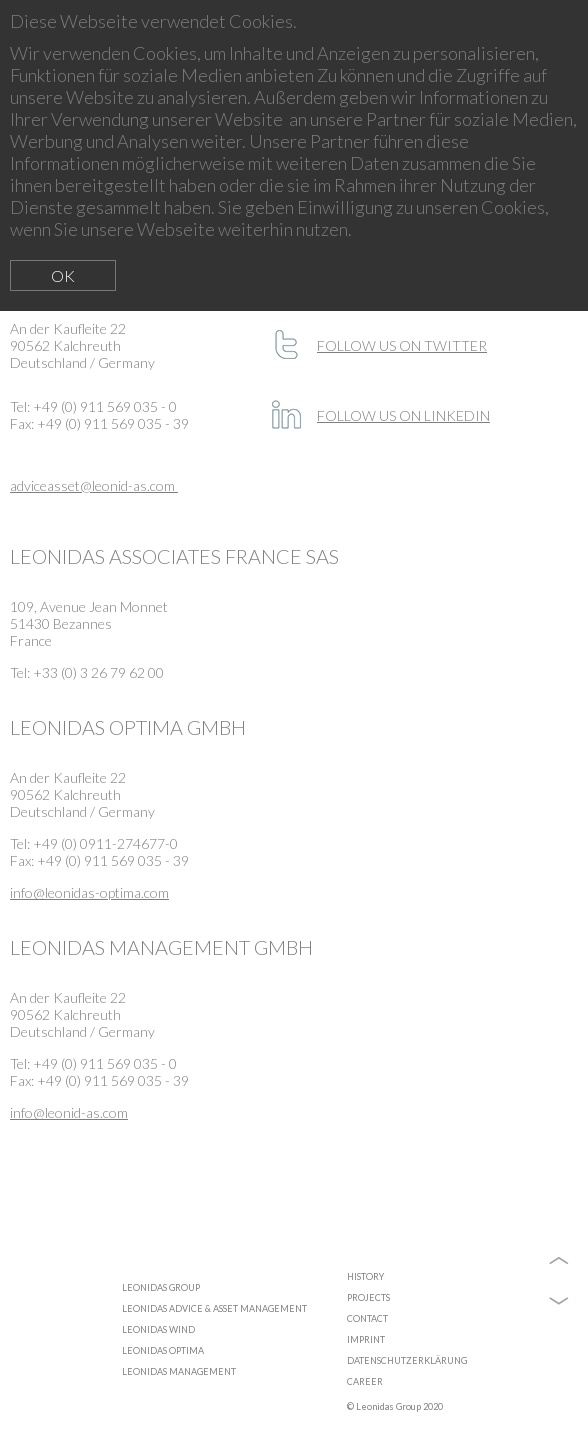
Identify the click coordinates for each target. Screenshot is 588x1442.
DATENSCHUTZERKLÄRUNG (407, 1360)
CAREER (365, 1381)
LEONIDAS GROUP (161, 1287)
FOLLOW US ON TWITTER (402, 345)
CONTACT (367, 1318)
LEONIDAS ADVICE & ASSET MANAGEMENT (214, 1308)
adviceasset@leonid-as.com (94, 485)
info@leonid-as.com (69, 1112)
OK (63, 275)
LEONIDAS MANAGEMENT (179, 1371)
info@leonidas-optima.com (89, 892)
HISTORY (365, 1276)
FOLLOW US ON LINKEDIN (403, 415)
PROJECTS (368, 1297)
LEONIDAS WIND (158, 1329)
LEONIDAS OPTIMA (163, 1350)
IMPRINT (366, 1339)
